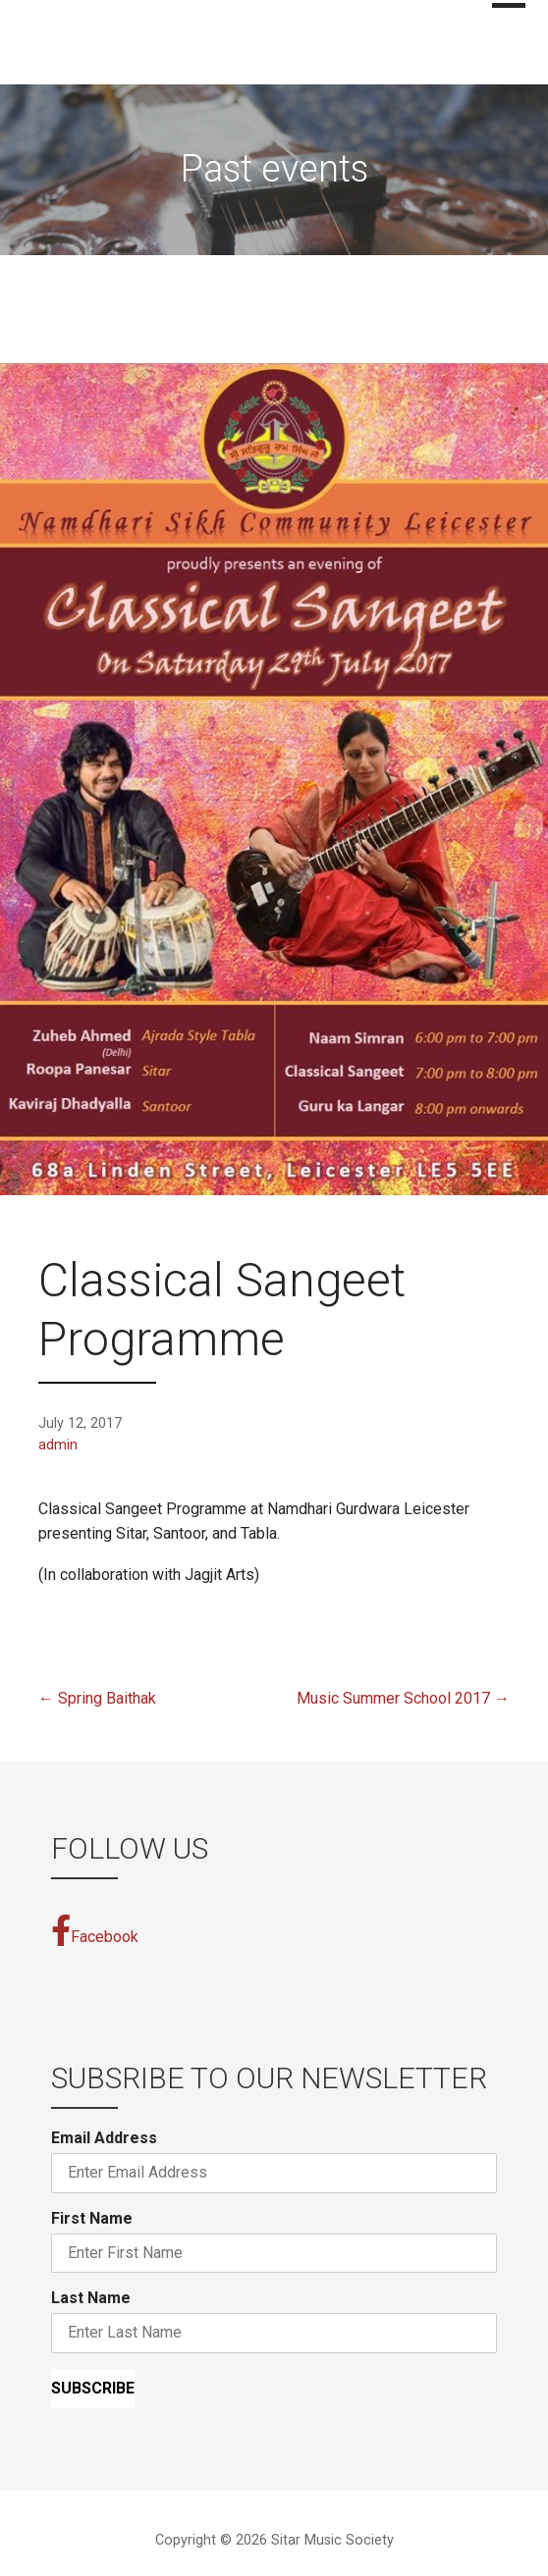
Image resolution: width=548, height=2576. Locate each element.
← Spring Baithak (97, 1698)
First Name (92, 2218)
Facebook (94, 1930)
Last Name (91, 2297)
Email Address (104, 2138)
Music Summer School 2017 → (403, 1698)
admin (58, 1445)
